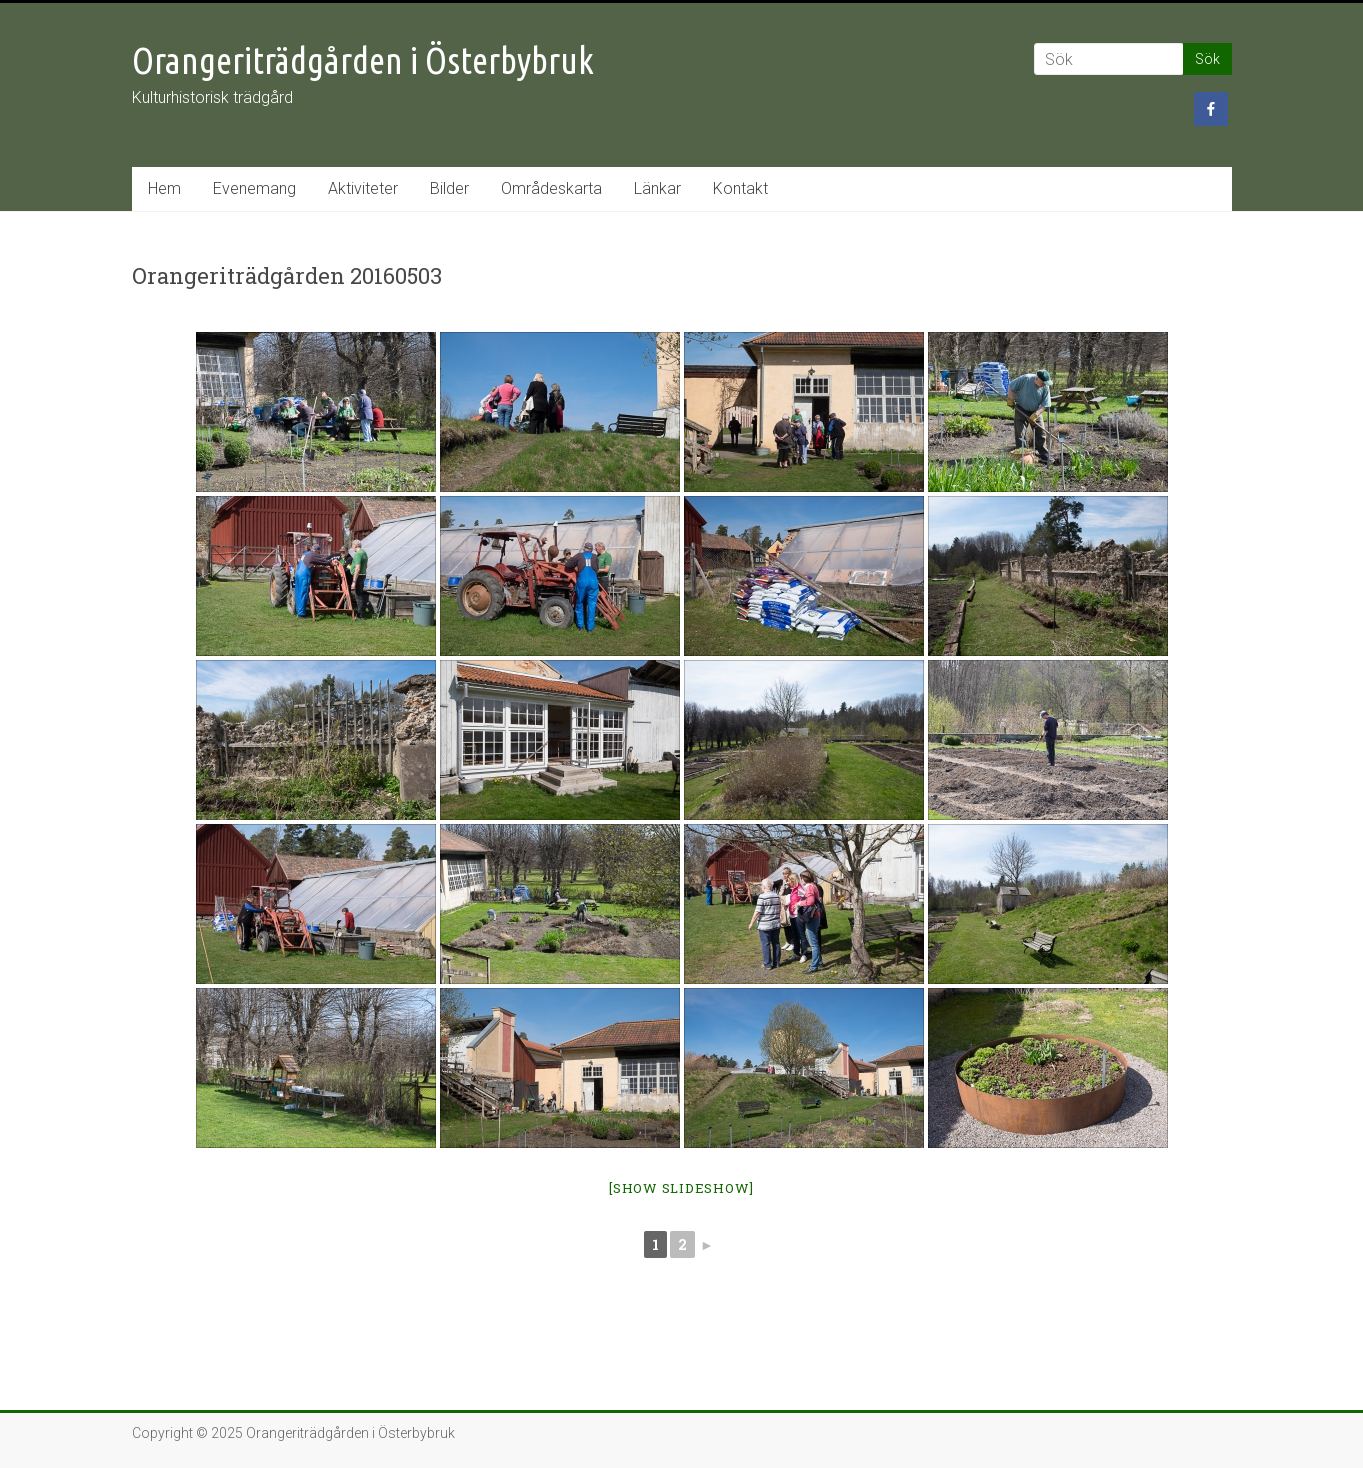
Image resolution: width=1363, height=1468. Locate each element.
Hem (164, 188)
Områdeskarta (551, 188)
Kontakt (740, 188)
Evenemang (254, 188)
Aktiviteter (363, 188)
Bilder (449, 188)
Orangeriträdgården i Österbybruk (363, 60)
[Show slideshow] (681, 1188)
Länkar (657, 188)
